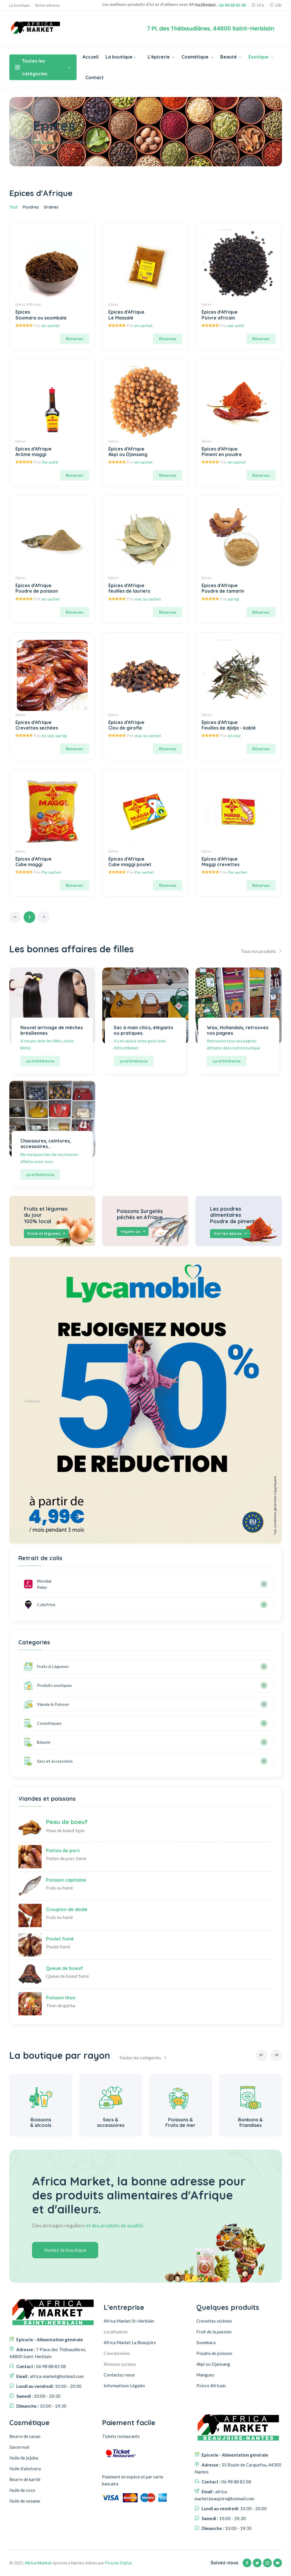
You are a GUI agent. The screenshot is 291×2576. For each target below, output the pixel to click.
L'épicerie (161, 57)
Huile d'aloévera (25, 2468)
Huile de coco (22, 2490)
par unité (236, 325)
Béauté (37, 1742)
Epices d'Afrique (28, 304)
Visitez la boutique (65, 2250)
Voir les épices (231, 1233)
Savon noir (19, 2447)
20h (276, 5)
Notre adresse (47, 5)
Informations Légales (124, 2385)
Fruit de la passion (214, 2331)
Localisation (116, 2331)
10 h (258, 5)
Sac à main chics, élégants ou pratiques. (143, 1030)
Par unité (50, 462)
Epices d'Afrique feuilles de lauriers (129, 588)
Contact (94, 77)
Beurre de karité (24, 2479)
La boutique (19, 5)
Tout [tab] (13, 207)
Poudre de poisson (214, 2353)
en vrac (234, 735)
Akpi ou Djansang (213, 2364)
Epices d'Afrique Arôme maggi (33, 451)
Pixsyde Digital (118, 2562)
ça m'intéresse (40, 1060)
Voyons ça (133, 1231)
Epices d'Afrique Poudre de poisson (36, 588)
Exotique (260, 57)
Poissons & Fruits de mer (250, 2122)
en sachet (51, 325)
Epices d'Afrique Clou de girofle (126, 725)
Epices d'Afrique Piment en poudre (222, 451)
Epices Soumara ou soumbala (40, 314)
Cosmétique (197, 57)
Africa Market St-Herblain (129, 2320)
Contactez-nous (119, 2374)
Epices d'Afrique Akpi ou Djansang (127, 451)
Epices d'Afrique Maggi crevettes (220, 861)
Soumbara (206, 2342)
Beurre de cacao (24, 2436)
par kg (233, 598)
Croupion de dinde (66, 1909)
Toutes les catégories (43, 67)
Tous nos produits (261, 951)
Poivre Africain (211, 2385)
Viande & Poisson (46, 1704)
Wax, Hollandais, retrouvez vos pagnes (238, 1030)
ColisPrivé (35, 1604)
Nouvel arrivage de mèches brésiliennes (51, 1030)
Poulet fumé (60, 1939)
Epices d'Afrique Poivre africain (220, 314)
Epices (113, 304)
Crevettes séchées (214, 2320)
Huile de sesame (24, 2500)
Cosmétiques (42, 1723)
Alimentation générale (40, 2122)
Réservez (74, 338)
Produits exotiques (48, 1685)
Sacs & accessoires (180, 2122)
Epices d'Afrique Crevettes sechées (36, 725)
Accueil (90, 57)
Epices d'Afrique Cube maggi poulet (129, 861)
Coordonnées (117, 2353)
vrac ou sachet (148, 598)
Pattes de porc (63, 1850)
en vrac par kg (54, 735)
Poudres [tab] (31, 207)
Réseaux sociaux (120, 2364)
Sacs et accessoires (48, 1761)
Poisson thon (60, 1998)
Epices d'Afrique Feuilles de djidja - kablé (229, 725)
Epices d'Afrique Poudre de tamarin (223, 588)
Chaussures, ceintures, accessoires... (45, 1143)
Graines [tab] (51, 207)
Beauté (230, 57)
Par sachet (51, 872)
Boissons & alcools (110, 2122)
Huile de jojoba (23, 2457)
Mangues (205, 2374)
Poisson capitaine (66, 1880)
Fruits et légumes (47, 1233)
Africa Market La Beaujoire (130, 2342)
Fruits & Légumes (46, 1666)
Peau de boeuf (67, 1821)
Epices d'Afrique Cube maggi (33, 861)
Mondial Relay (37, 1584)
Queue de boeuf (64, 1968)
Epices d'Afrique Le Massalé (126, 314)
